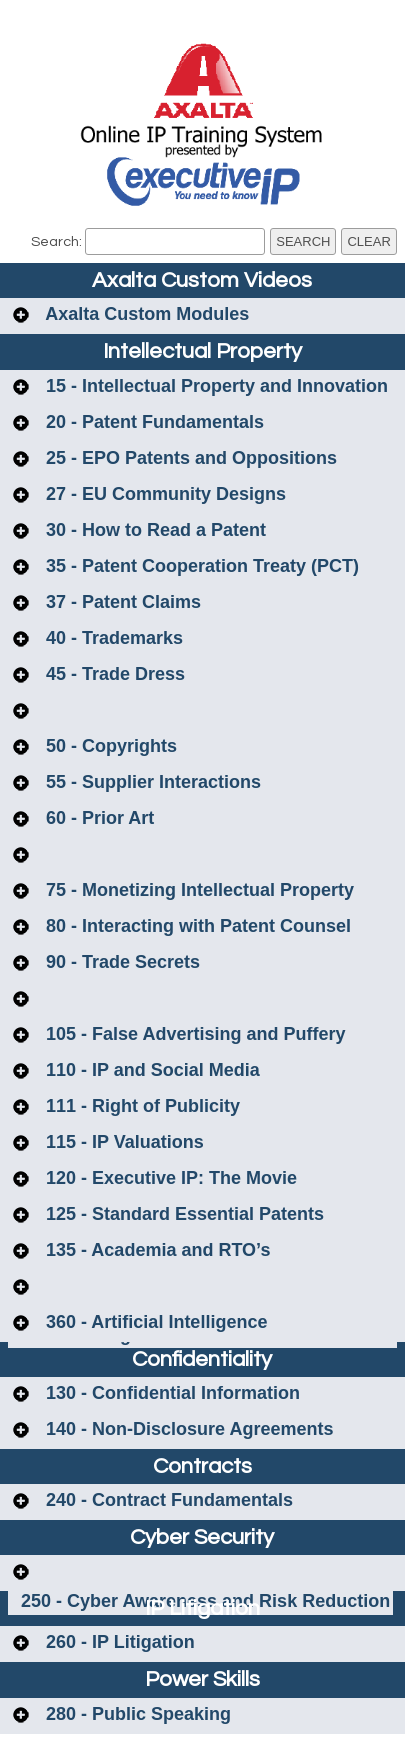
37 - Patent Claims (121, 602)
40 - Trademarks (112, 638)
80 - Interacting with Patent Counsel (196, 926)
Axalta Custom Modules (145, 314)
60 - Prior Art (97, 818)
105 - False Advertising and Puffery (193, 1034)
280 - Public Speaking (136, 1714)
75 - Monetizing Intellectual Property (197, 890)
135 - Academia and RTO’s (155, 1250)
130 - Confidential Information (170, 1393)
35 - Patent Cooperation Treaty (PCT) (200, 566)
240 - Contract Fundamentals (167, 1500)
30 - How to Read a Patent (153, 530)
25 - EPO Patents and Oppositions (189, 458)
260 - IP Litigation (118, 1642)
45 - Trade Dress (113, 674)
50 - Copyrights (109, 746)
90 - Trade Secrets (120, 962)
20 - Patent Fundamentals (152, 422)
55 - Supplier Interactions (151, 782)
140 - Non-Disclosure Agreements (187, 1429)
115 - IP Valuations (122, 1142)
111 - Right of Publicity (140, 1106)
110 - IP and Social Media (150, 1070)
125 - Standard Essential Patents (182, 1214)
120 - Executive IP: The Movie (169, 1178)
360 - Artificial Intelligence (154, 1322)
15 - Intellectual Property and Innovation (214, 386)
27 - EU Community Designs (163, 494)
